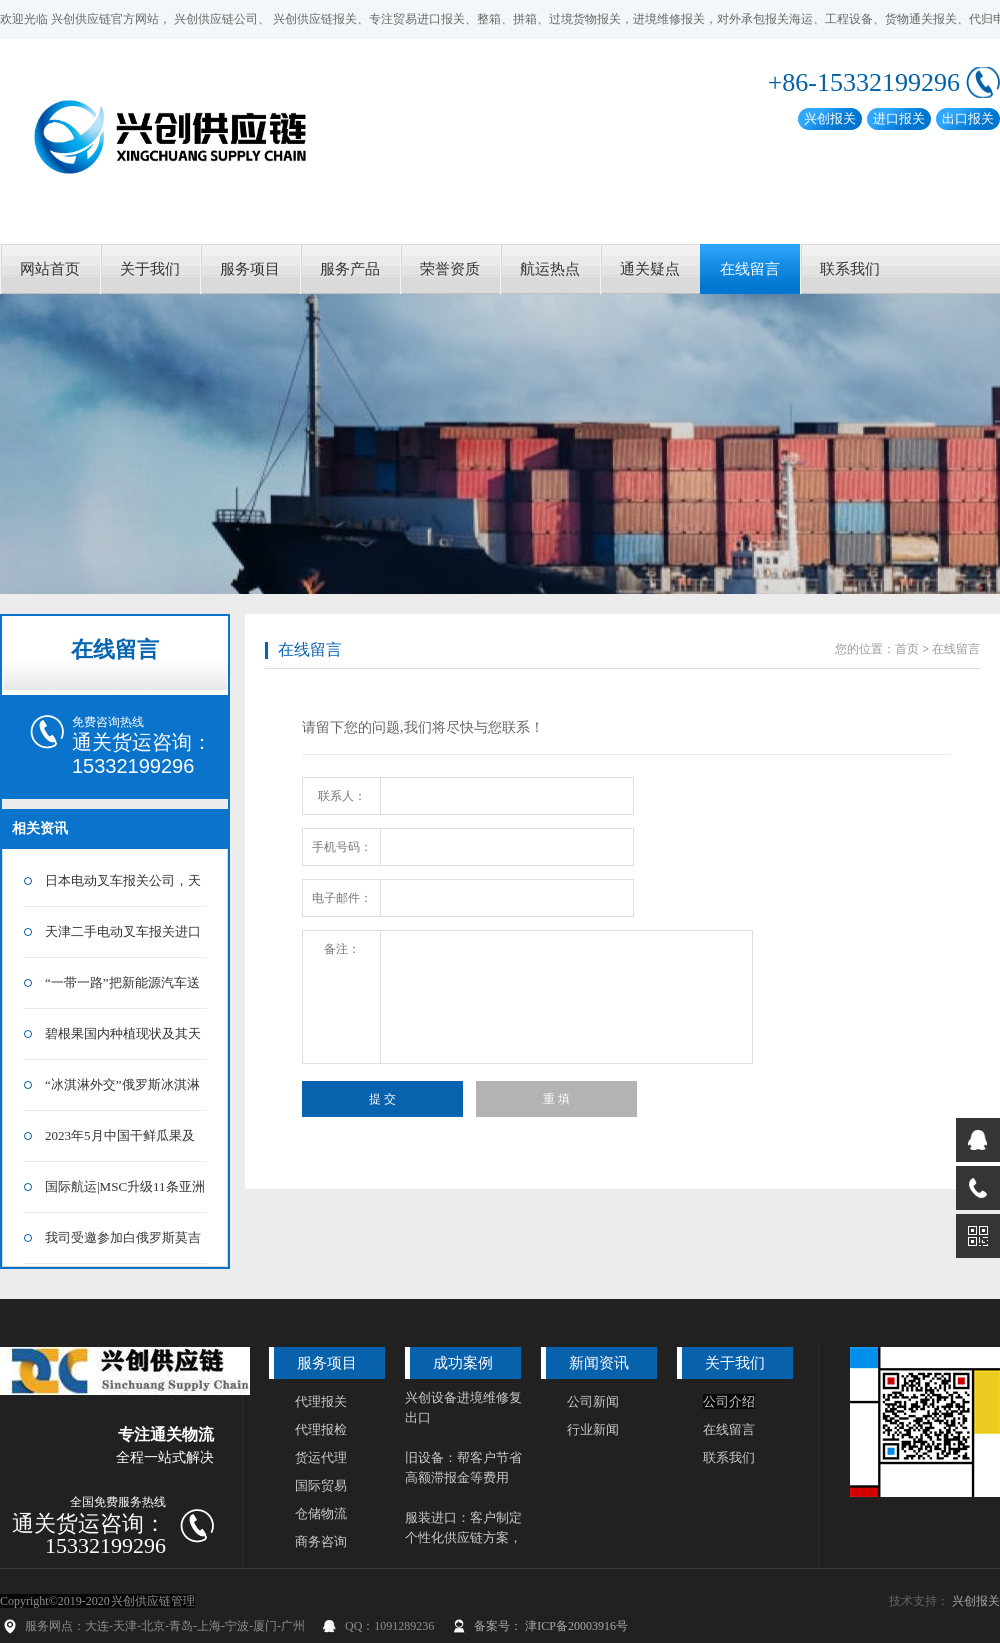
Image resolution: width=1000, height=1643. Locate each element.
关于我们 (150, 269)
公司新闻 (593, 1401)
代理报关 (321, 1401)
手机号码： (342, 847)
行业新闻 (593, 1429)
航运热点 (550, 269)
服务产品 (350, 269)
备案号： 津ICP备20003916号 (551, 1626)
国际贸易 (321, 1485)
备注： (342, 949)
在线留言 (750, 269)
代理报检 (321, 1429)
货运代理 (321, 1457)
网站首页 (50, 269)
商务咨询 (321, 1541)
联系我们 (850, 269)
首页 (907, 649)
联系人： (342, 796)
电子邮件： (342, 898)
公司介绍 (729, 1401)
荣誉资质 (450, 269)
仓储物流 (321, 1513)
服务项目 (250, 269)
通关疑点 (650, 269)
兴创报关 (976, 1601)
